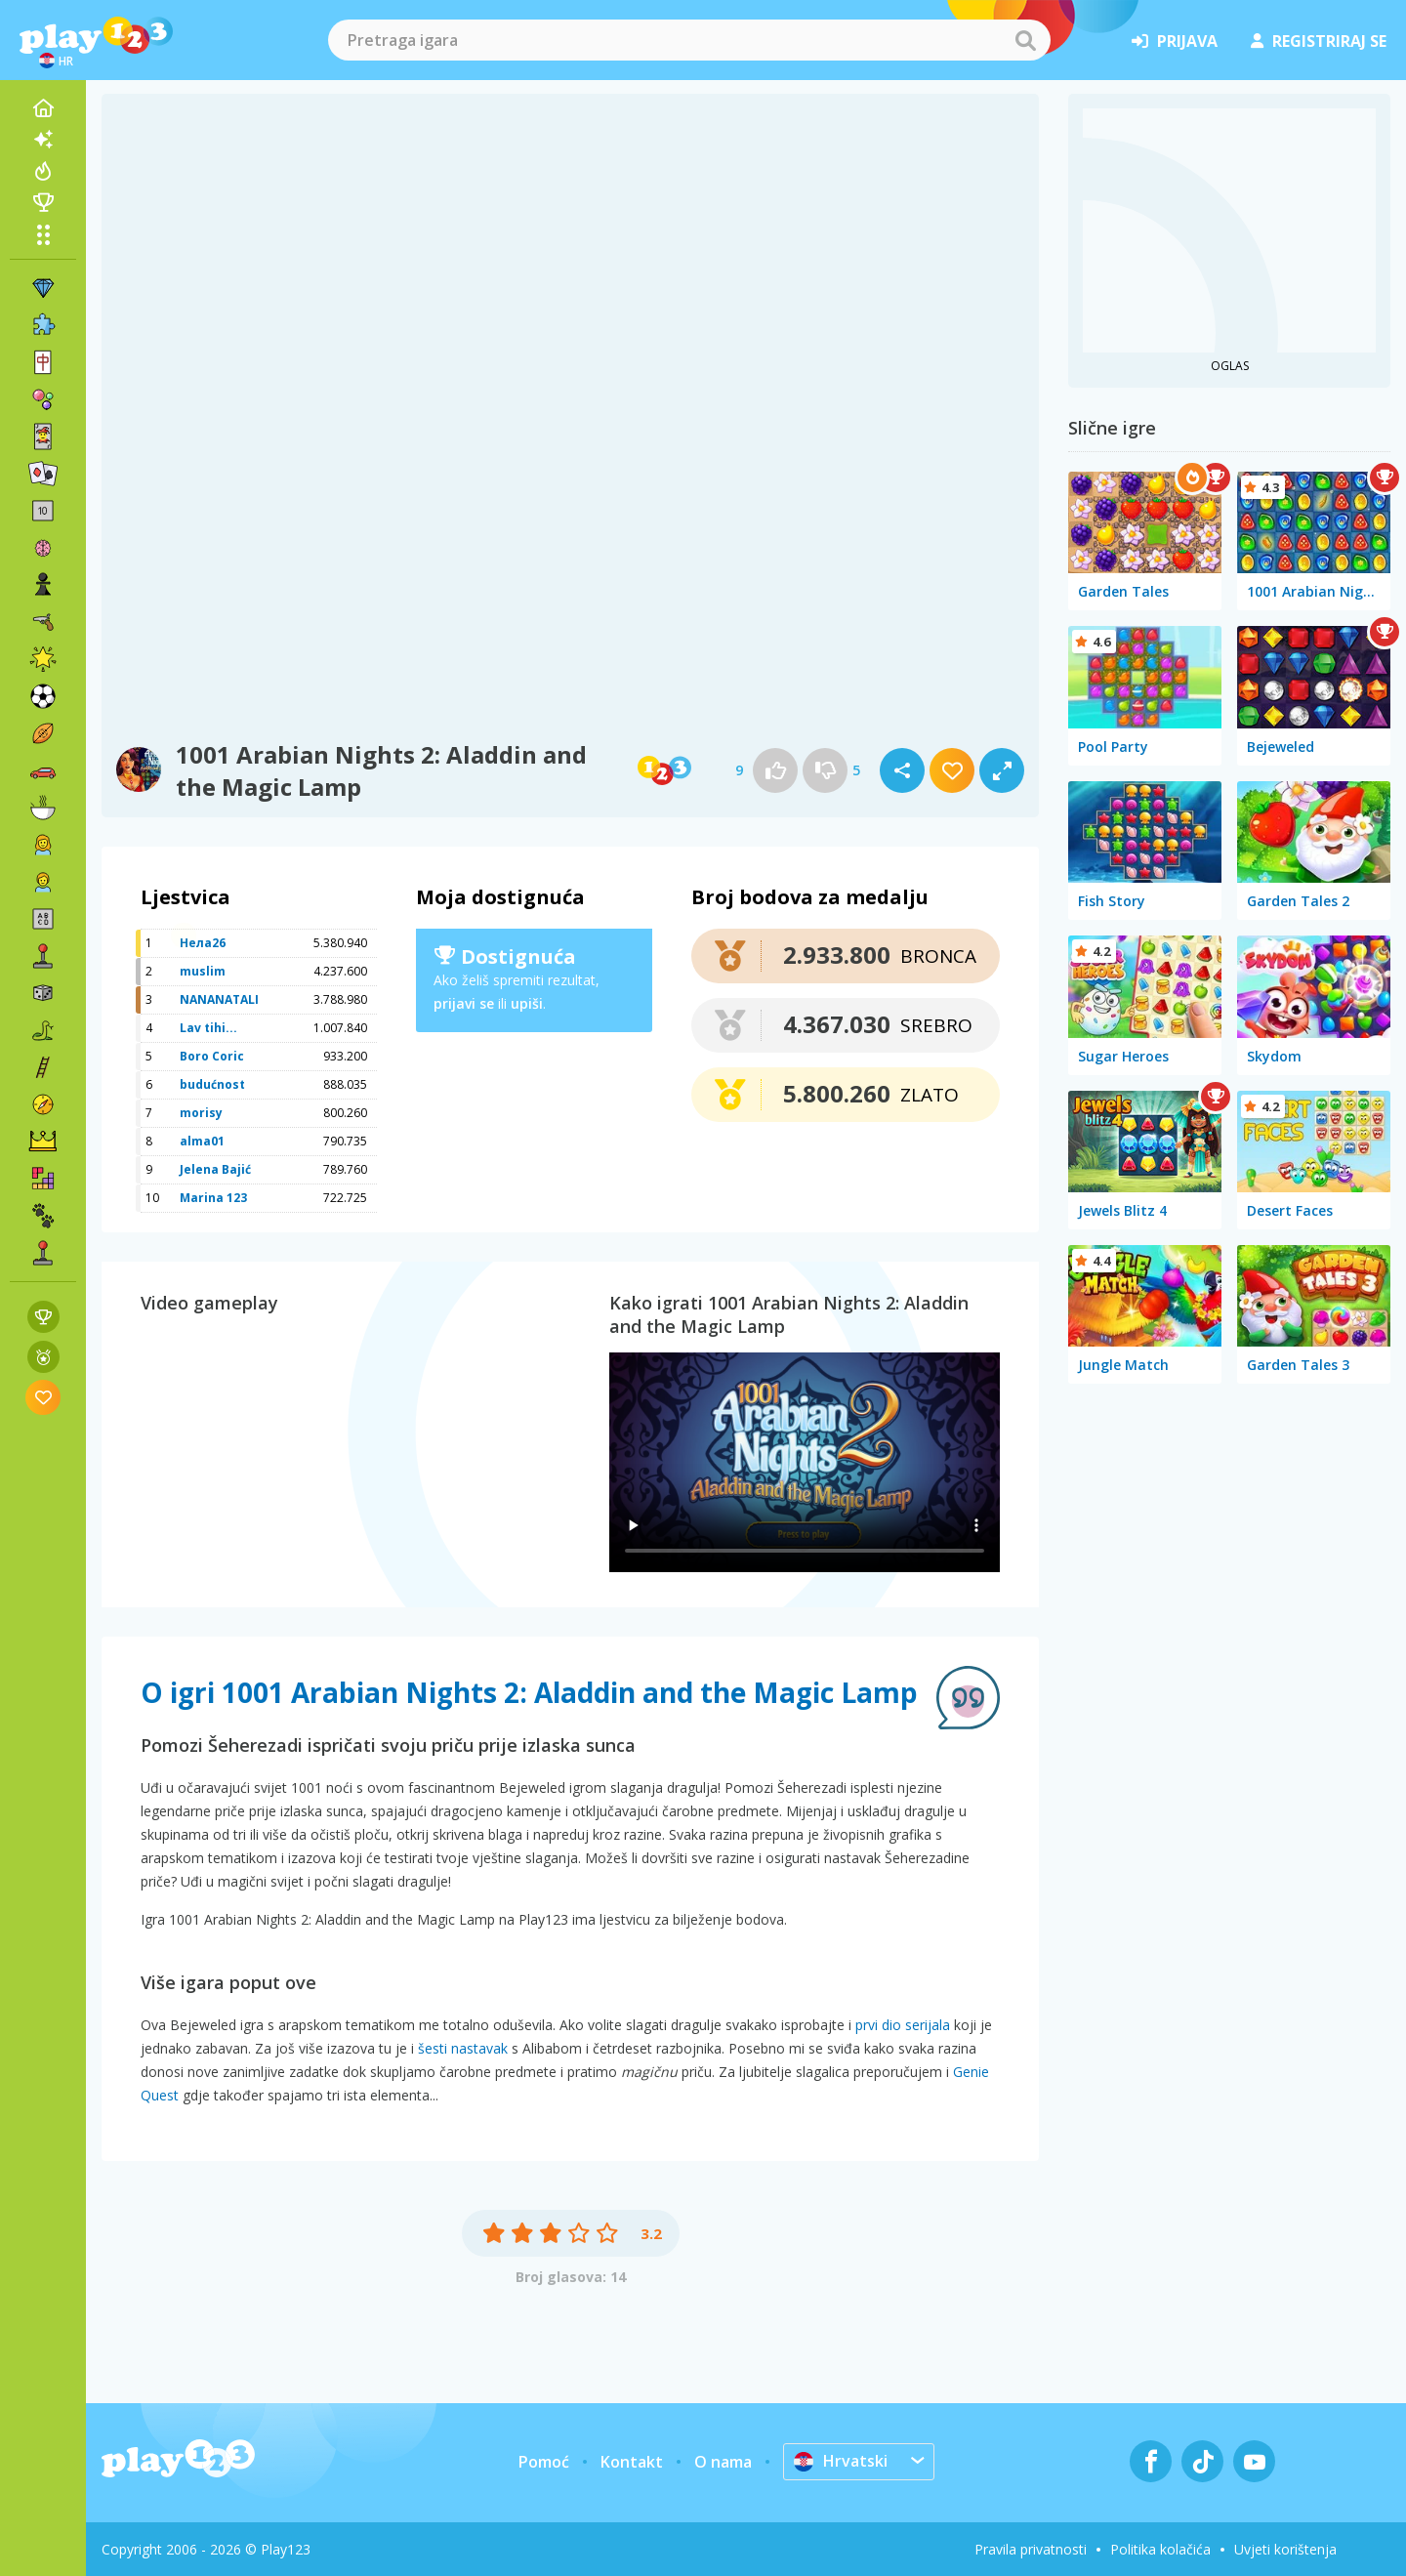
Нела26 (203, 943)
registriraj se (1318, 41)
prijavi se (464, 1003)
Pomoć (543, 2461)
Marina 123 (213, 1197)
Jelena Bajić (215, 1169)
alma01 (202, 1141)
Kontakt (631, 2461)
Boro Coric (212, 1056)
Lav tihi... (208, 1027)
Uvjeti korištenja (1285, 2549)
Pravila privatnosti (1030, 2549)
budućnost (212, 1084)
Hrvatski (841, 2461)
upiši (527, 1003)
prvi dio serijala (902, 2024)
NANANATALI (219, 999)
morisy (201, 1112)
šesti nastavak (463, 2048)
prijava (1175, 41)
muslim (203, 971)
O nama (723, 2461)
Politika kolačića (1160, 2549)
